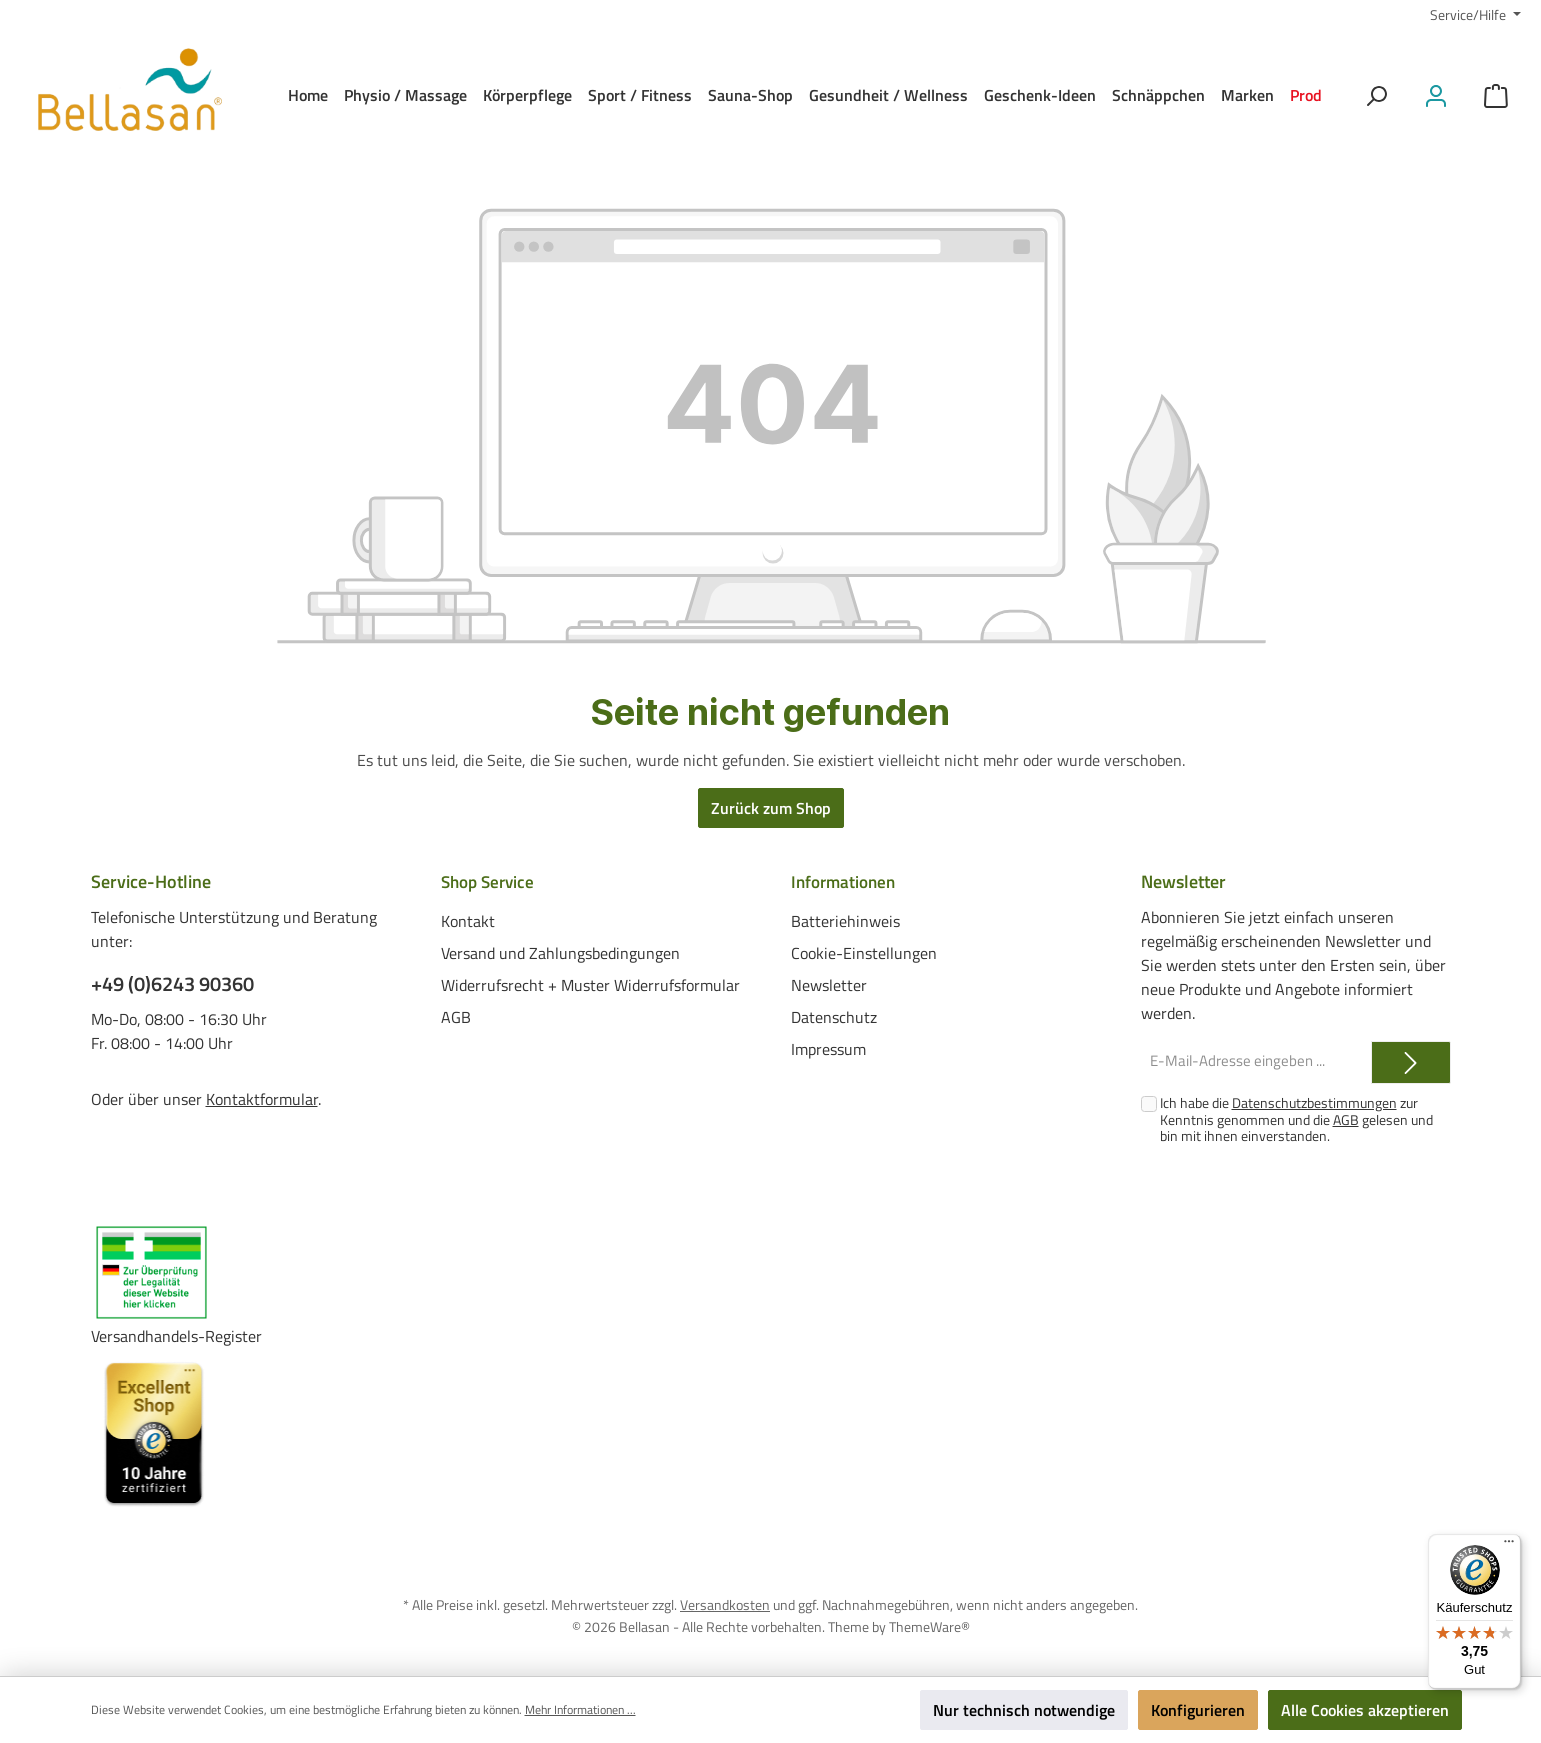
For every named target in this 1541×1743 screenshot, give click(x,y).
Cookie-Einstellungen (864, 953)
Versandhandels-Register (176, 1336)
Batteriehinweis (845, 921)
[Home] (308, 95)
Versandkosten (725, 1604)
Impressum (828, 1049)
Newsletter (829, 985)
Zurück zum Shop (771, 808)
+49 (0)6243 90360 (172, 984)
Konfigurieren (1198, 1710)
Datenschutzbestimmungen (1314, 1102)
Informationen (846, 881)
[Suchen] (1376, 95)
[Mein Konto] (1436, 95)
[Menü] (1509, 1546)
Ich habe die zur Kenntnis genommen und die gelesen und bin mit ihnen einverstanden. (1296, 1119)
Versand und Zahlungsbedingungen (560, 953)
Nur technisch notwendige (1024, 1710)
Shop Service (491, 881)
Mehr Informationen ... (580, 1710)
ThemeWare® (929, 1625)
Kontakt (468, 921)
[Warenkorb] (1496, 95)
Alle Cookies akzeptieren (1365, 1710)
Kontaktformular (262, 1099)
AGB (456, 1017)
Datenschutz (834, 1017)
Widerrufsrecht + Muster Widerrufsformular (590, 985)
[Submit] (1411, 1062)
